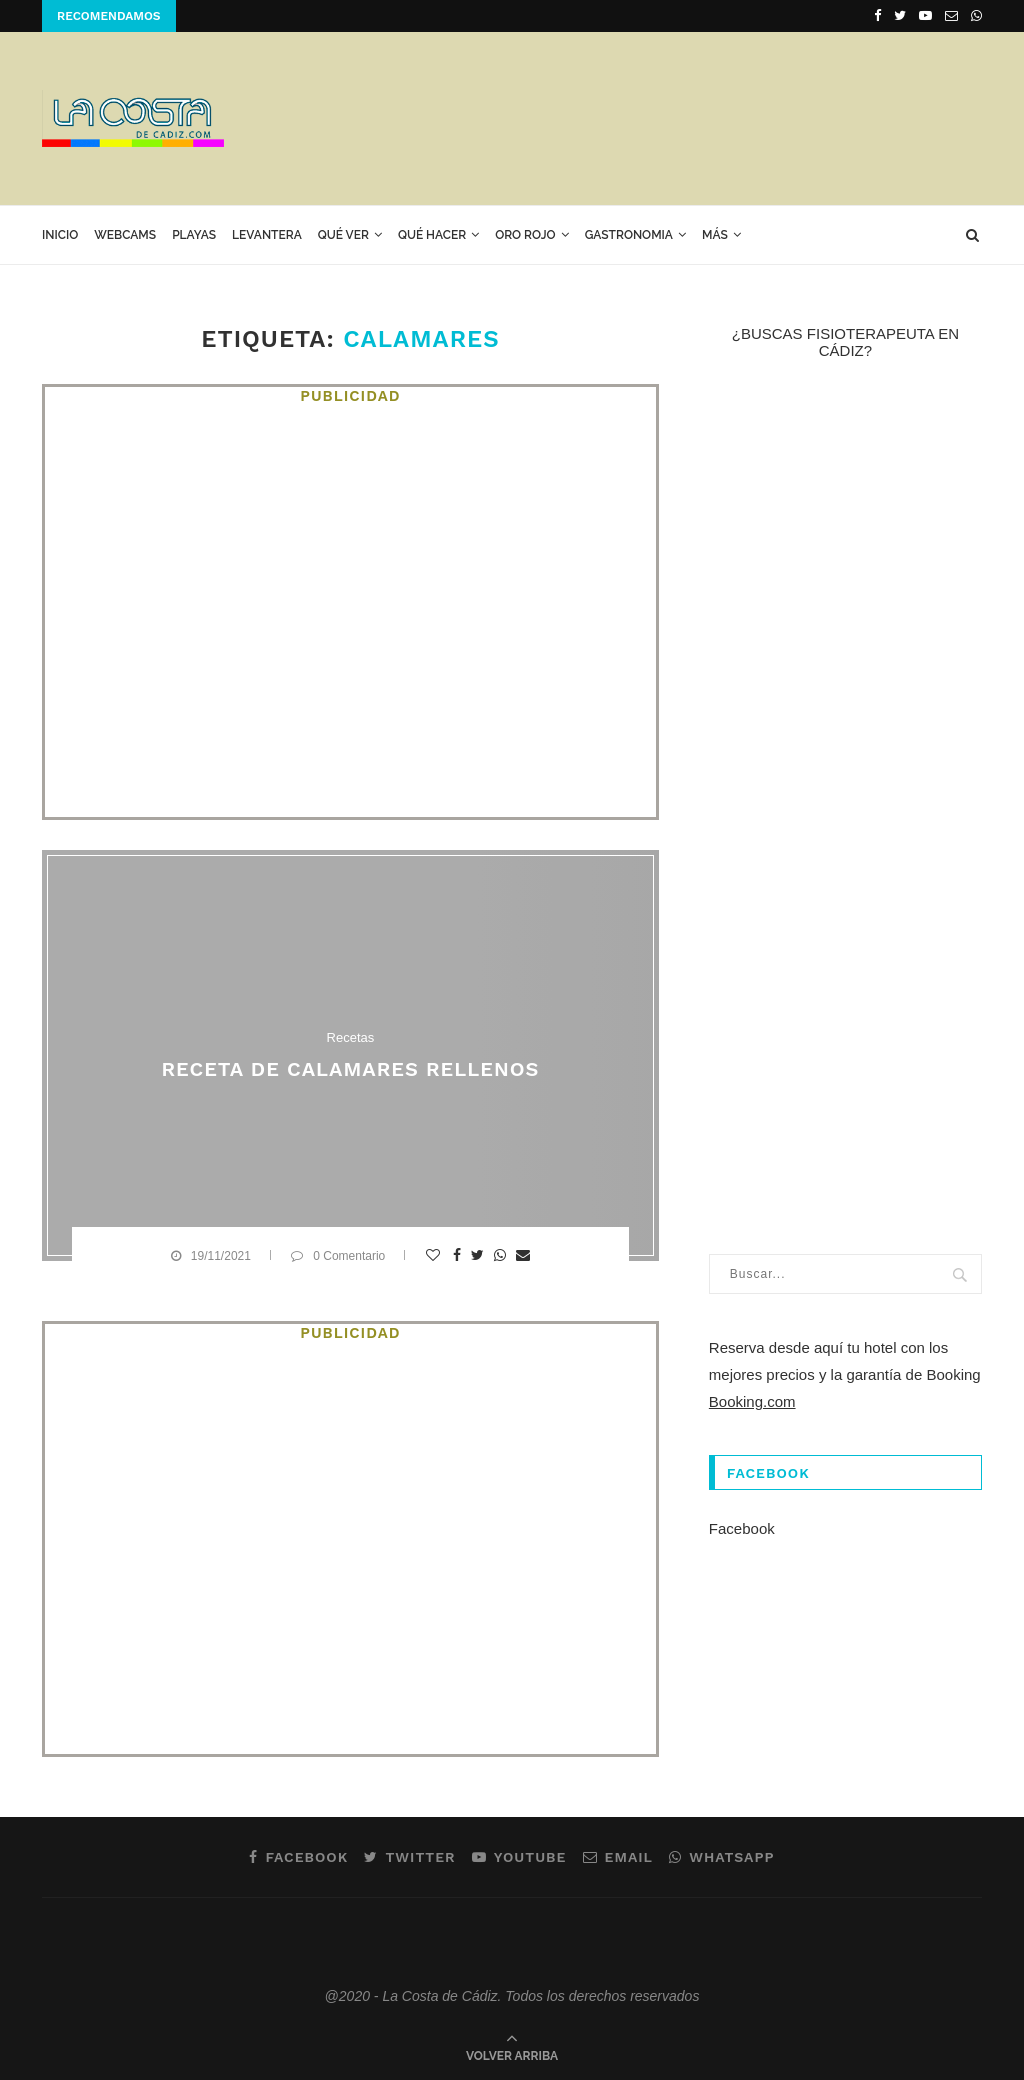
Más (715, 235)
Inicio (60, 235)
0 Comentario (338, 1256)
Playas (194, 235)
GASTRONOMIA (629, 235)
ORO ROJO (525, 235)
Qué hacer (432, 235)
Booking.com (752, 1401)
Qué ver (343, 235)
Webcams (125, 235)
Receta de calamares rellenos (350, 1069)
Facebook (742, 1528)
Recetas (351, 1037)
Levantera (267, 235)
